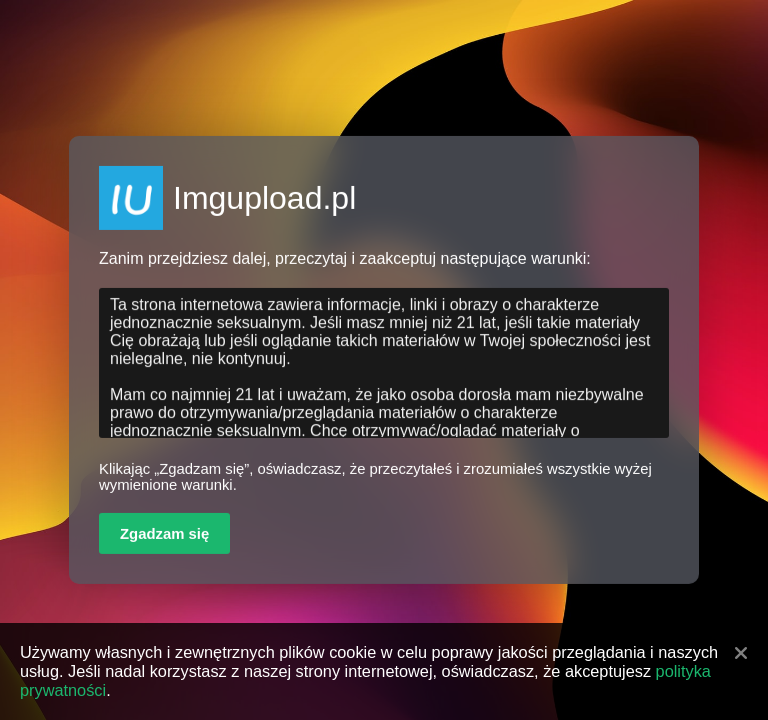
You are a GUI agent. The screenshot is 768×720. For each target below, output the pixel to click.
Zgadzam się (164, 534)
